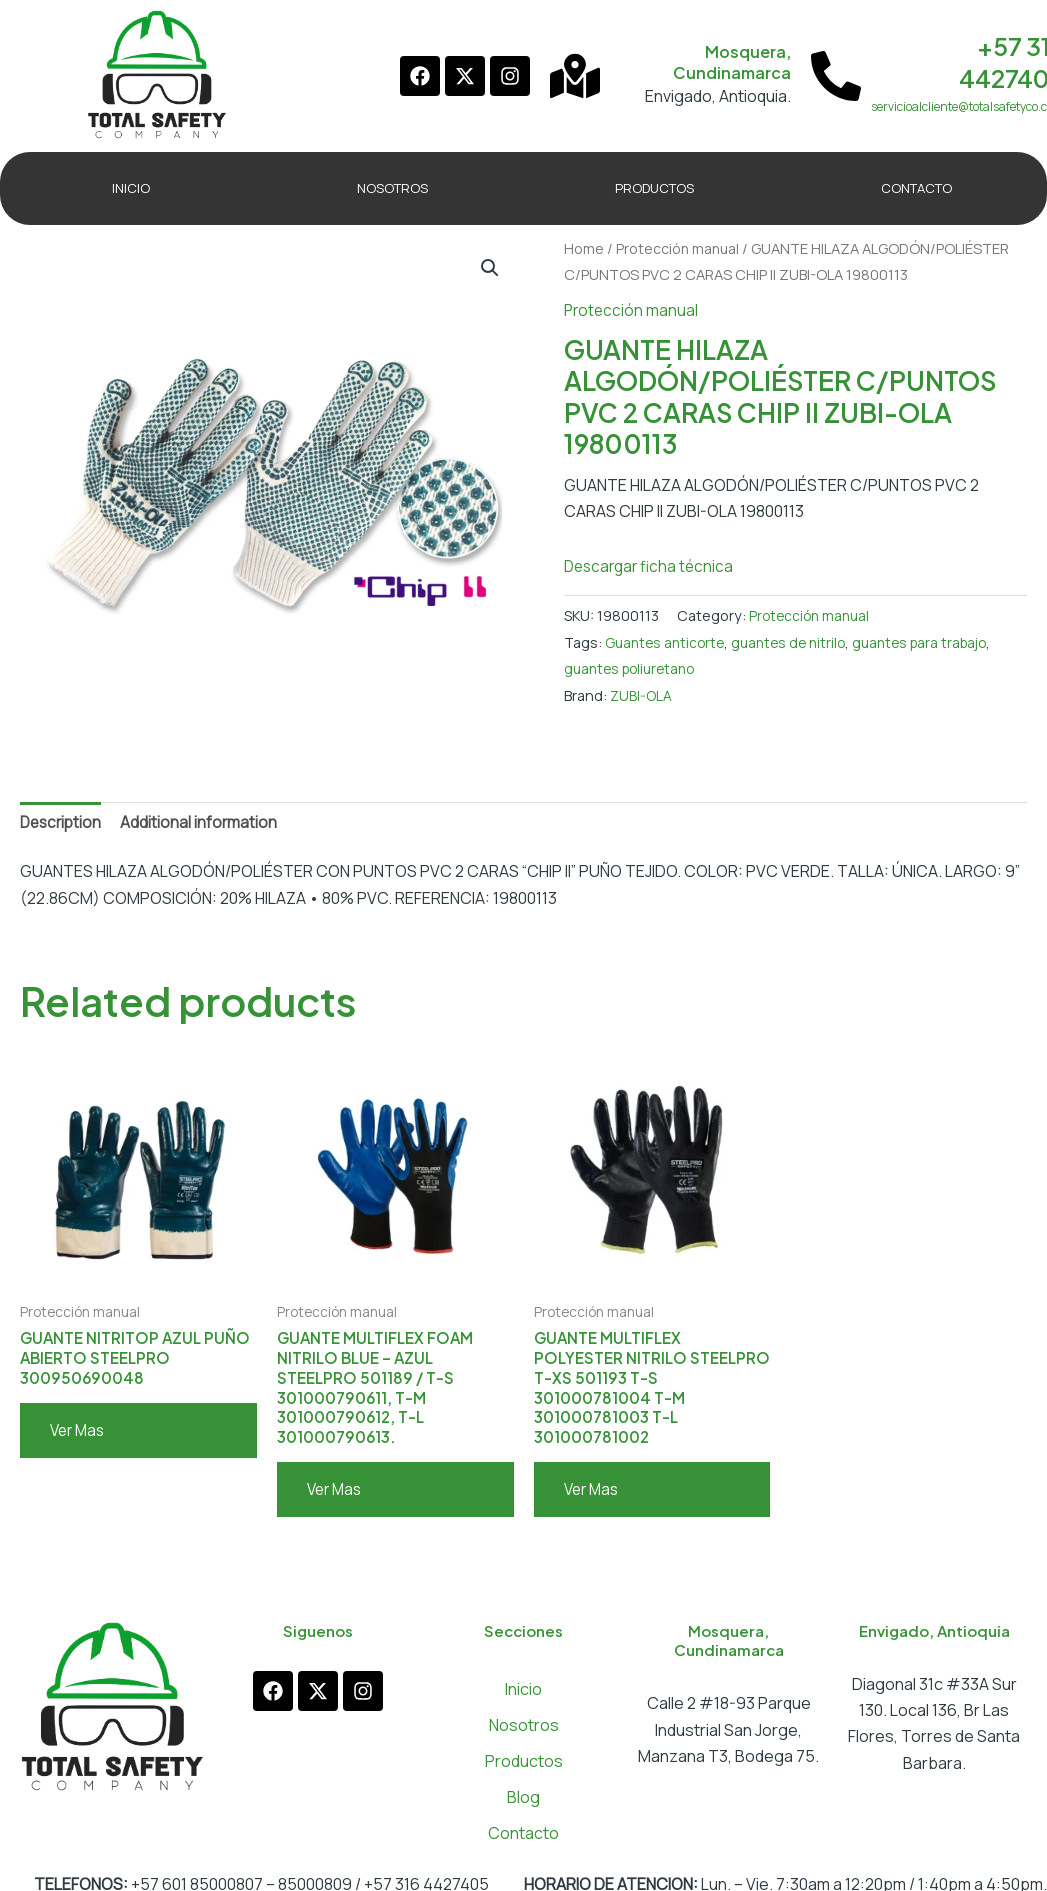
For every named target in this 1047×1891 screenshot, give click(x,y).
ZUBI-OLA (641, 694)
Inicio (523, 1700)
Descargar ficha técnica (652, 566)
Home (584, 248)
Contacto (523, 1844)
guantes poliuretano (634, 668)
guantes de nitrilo (797, 642)
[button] (490, 269)
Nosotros (524, 1736)
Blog (523, 1808)
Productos (524, 1772)
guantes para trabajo (935, 642)
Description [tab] (63, 823)
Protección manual (680, 248)
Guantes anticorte (667, 642)
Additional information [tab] (204, 823)
